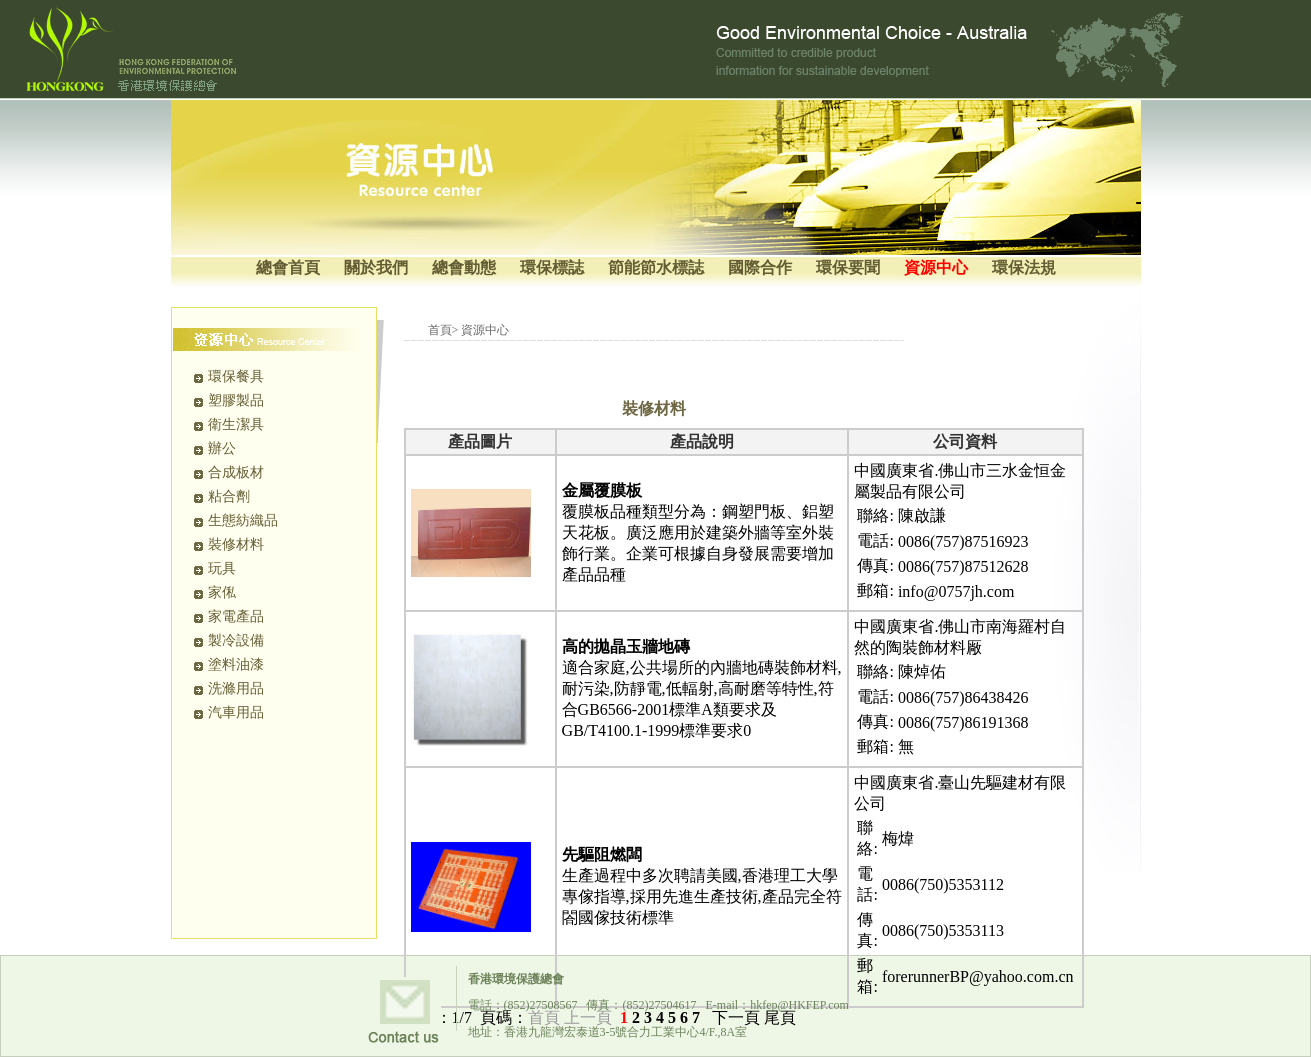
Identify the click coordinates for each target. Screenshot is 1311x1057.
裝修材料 (236, 544)
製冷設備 (236, 640)
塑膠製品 (236, 400)
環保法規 (1024, 267)
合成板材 (236, 472)
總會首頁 (288, 267)
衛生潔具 (236, 424)
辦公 (222, 448)
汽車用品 (236, 712)
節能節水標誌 (656, 267)
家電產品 (236, 616)
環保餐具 (236, 376)
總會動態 (464, 267)
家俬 (222, 592)
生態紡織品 (243, 520)
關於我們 (376, 267)
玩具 (222, 568)
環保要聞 (848, 267)
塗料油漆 (236, 664)
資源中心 (936, 267)
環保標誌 (552, 267)
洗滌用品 (236, 688)
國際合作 (760, 267)
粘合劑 (229, 496)
